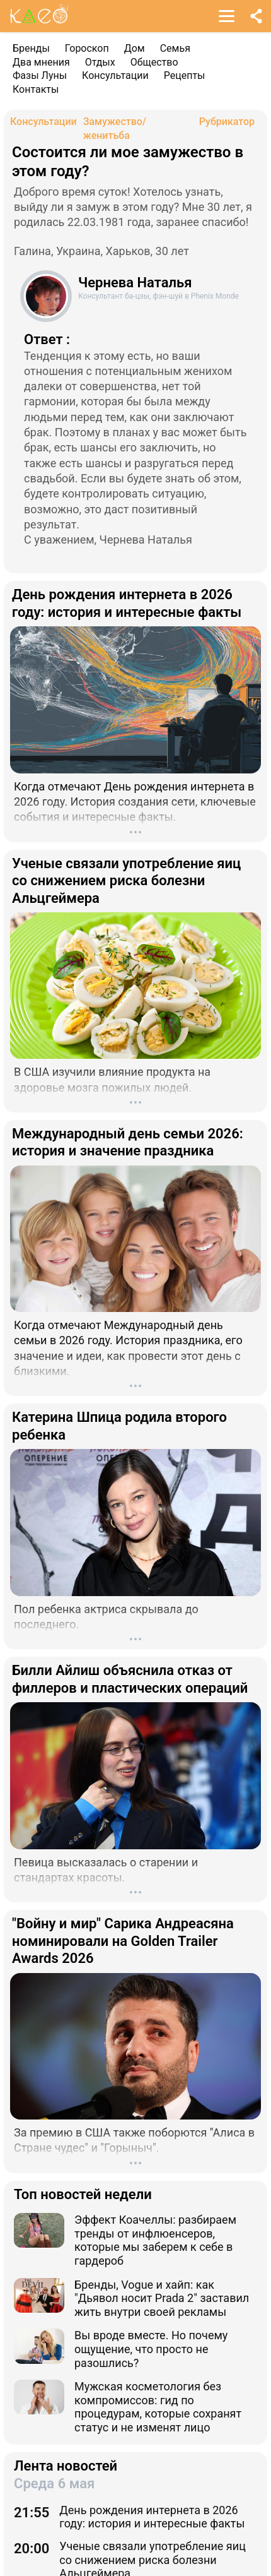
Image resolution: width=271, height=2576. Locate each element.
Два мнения (41, 62)
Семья (175, 48)
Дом (134, 48)
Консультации (115, 75)
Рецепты (184, 75)
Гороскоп (87, 48)
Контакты (36, 89)
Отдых (100, 62)
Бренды (31, 48)
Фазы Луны (40, 75)
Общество (154, 62)
